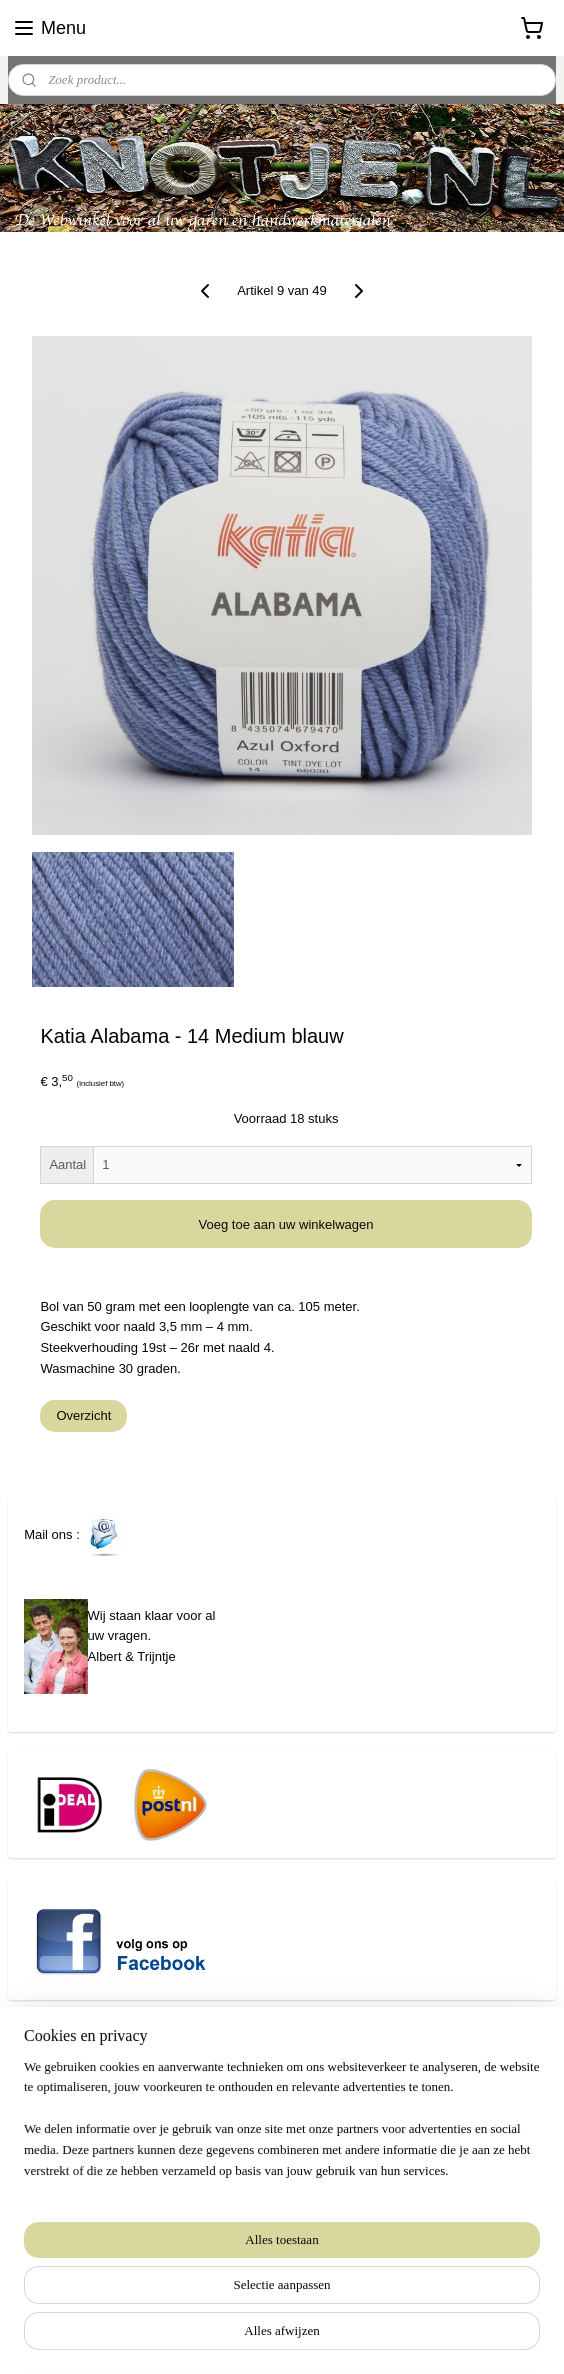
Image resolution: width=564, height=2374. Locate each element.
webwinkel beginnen (309, 2337)
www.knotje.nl (47, 2162)
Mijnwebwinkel (464, 2337)
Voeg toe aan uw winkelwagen (286, 1224)
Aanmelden (73, 2253)
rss (243, 2337)
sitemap (208, 2337)
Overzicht (83, 1415)
